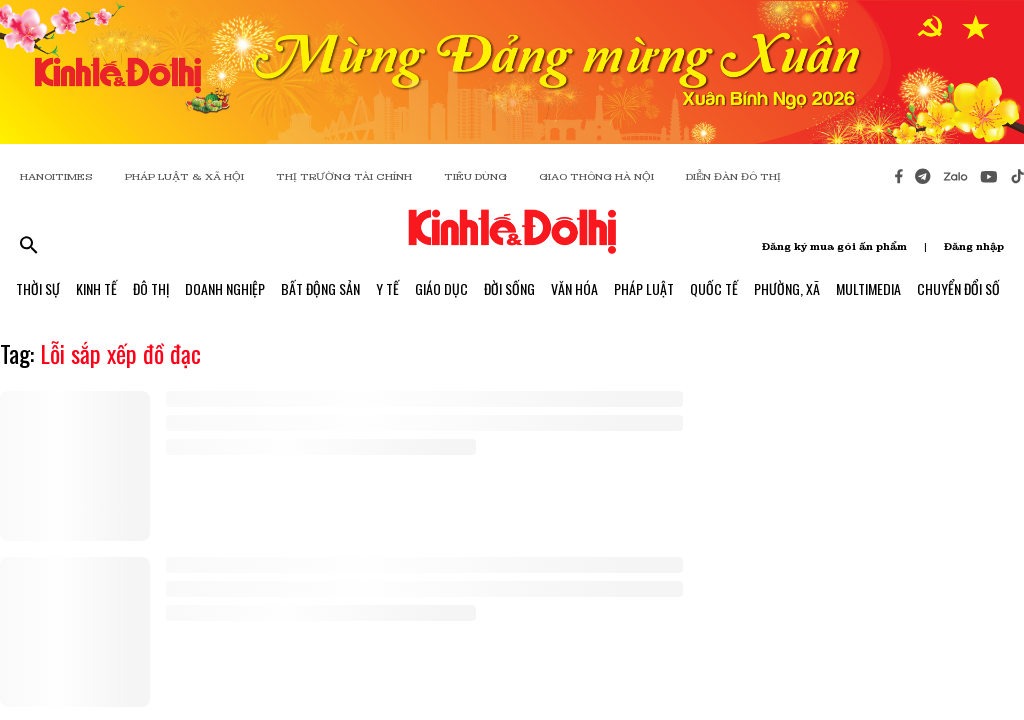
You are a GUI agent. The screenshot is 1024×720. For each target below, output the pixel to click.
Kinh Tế (96, 288)
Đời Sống (509, 288)
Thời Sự (38, 288)
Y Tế (387, 288)
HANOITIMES (56, 176)
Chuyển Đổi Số (958, 288)
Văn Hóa (574, 288)
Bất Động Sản (320, 288)
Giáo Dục (441, 288)
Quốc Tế (714, 288)
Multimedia (868, 288)
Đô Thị (151, 288)
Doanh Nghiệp (225, 288)
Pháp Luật (644, 288)
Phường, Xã (787, 288)
